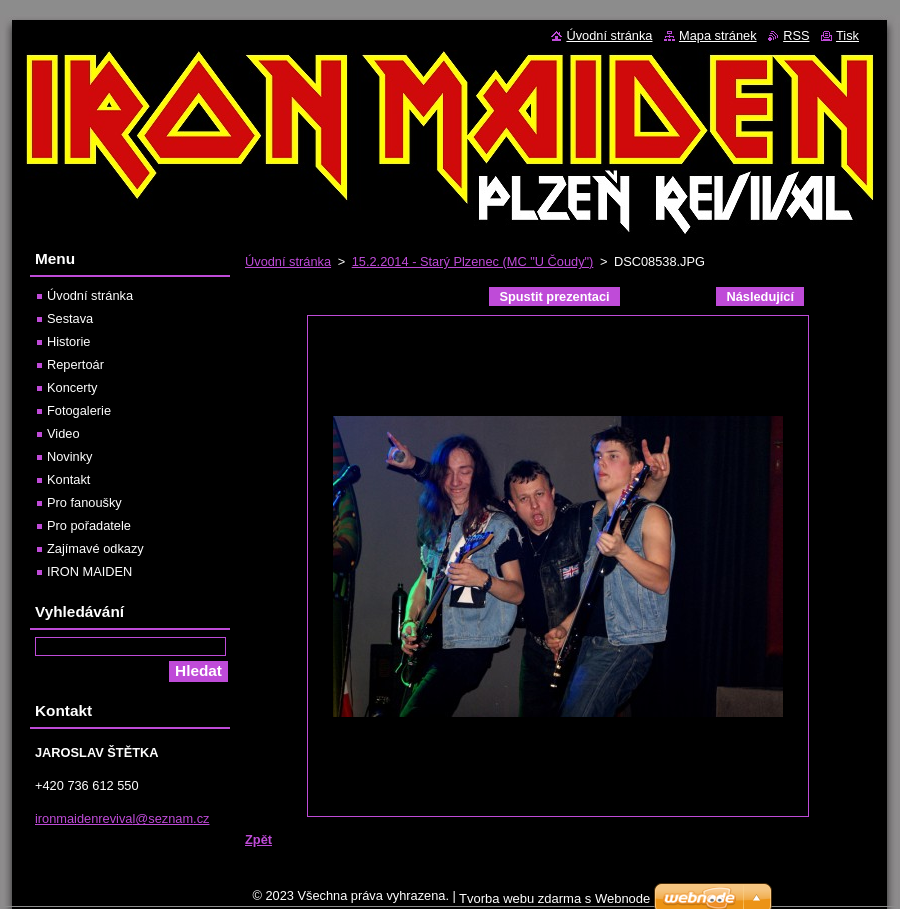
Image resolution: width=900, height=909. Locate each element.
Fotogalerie (79, 410)
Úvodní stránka (288, 261)
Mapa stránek (718, 35)
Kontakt (68, 479)
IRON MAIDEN (89, 571)
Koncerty (72, 387)
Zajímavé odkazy (95, 548)
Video (63, 433)
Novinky (70, 456)
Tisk (847, 35)
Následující (760, 296)
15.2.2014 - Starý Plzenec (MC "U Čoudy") (473, 261)
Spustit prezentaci (554, 296)
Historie (68, 341)
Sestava (70, 318)
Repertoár (75, 364)
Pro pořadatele (89, 525)
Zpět (258, 839)
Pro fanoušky (84, 502)
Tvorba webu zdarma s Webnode (554, 898)
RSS (796, 35)
